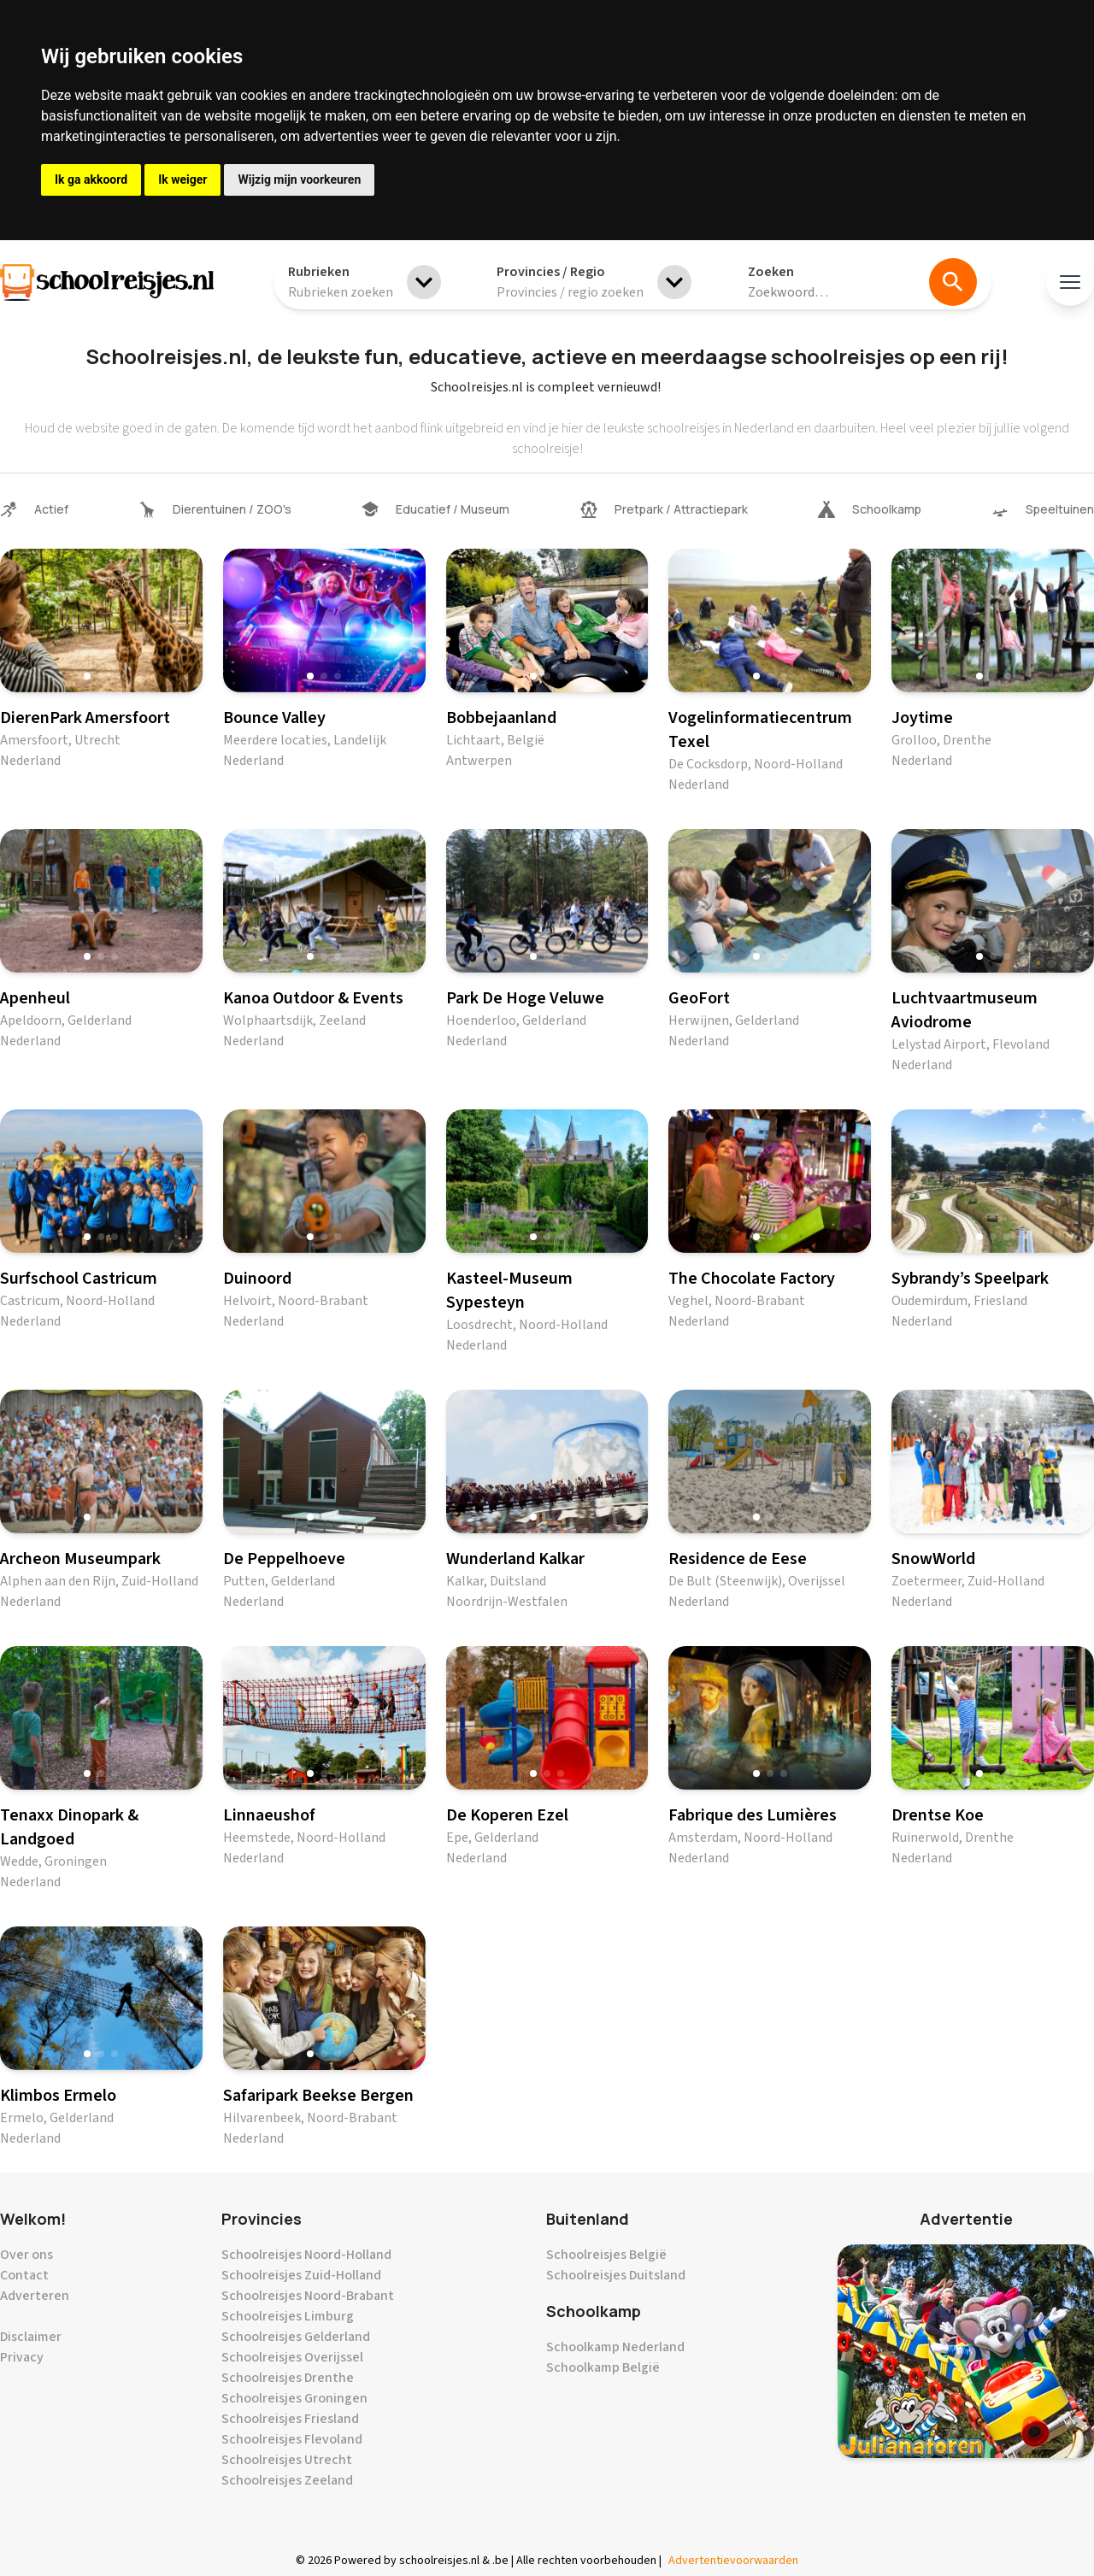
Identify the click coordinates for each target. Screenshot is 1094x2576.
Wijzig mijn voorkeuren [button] (299, 179)
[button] (87, 676)
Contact (24, 2275)
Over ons (26, 2254)
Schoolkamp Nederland (615, 2347)
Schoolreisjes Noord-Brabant (307, 2295)
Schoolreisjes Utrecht (286, 2459)
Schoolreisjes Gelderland (295, 2336)
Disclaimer (31, 2336)
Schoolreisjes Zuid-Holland (301, 2275)
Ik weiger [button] (182, 179)
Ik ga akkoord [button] (91, 179)
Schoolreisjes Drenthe (287, 2377)
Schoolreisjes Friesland (290, 2418)
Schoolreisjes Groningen (294, 2398)
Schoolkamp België (603, 2367)
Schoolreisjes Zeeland (287, 2480)
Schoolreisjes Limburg (287, 2316)
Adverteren (34, 2295)
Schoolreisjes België (606, 2254)
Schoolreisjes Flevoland (291, 2439)
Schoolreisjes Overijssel (292, 2357)
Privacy (22, 2357)
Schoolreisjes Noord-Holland (306, 2254)
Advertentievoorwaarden (733, 2560)
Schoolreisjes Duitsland (615, 2275)
